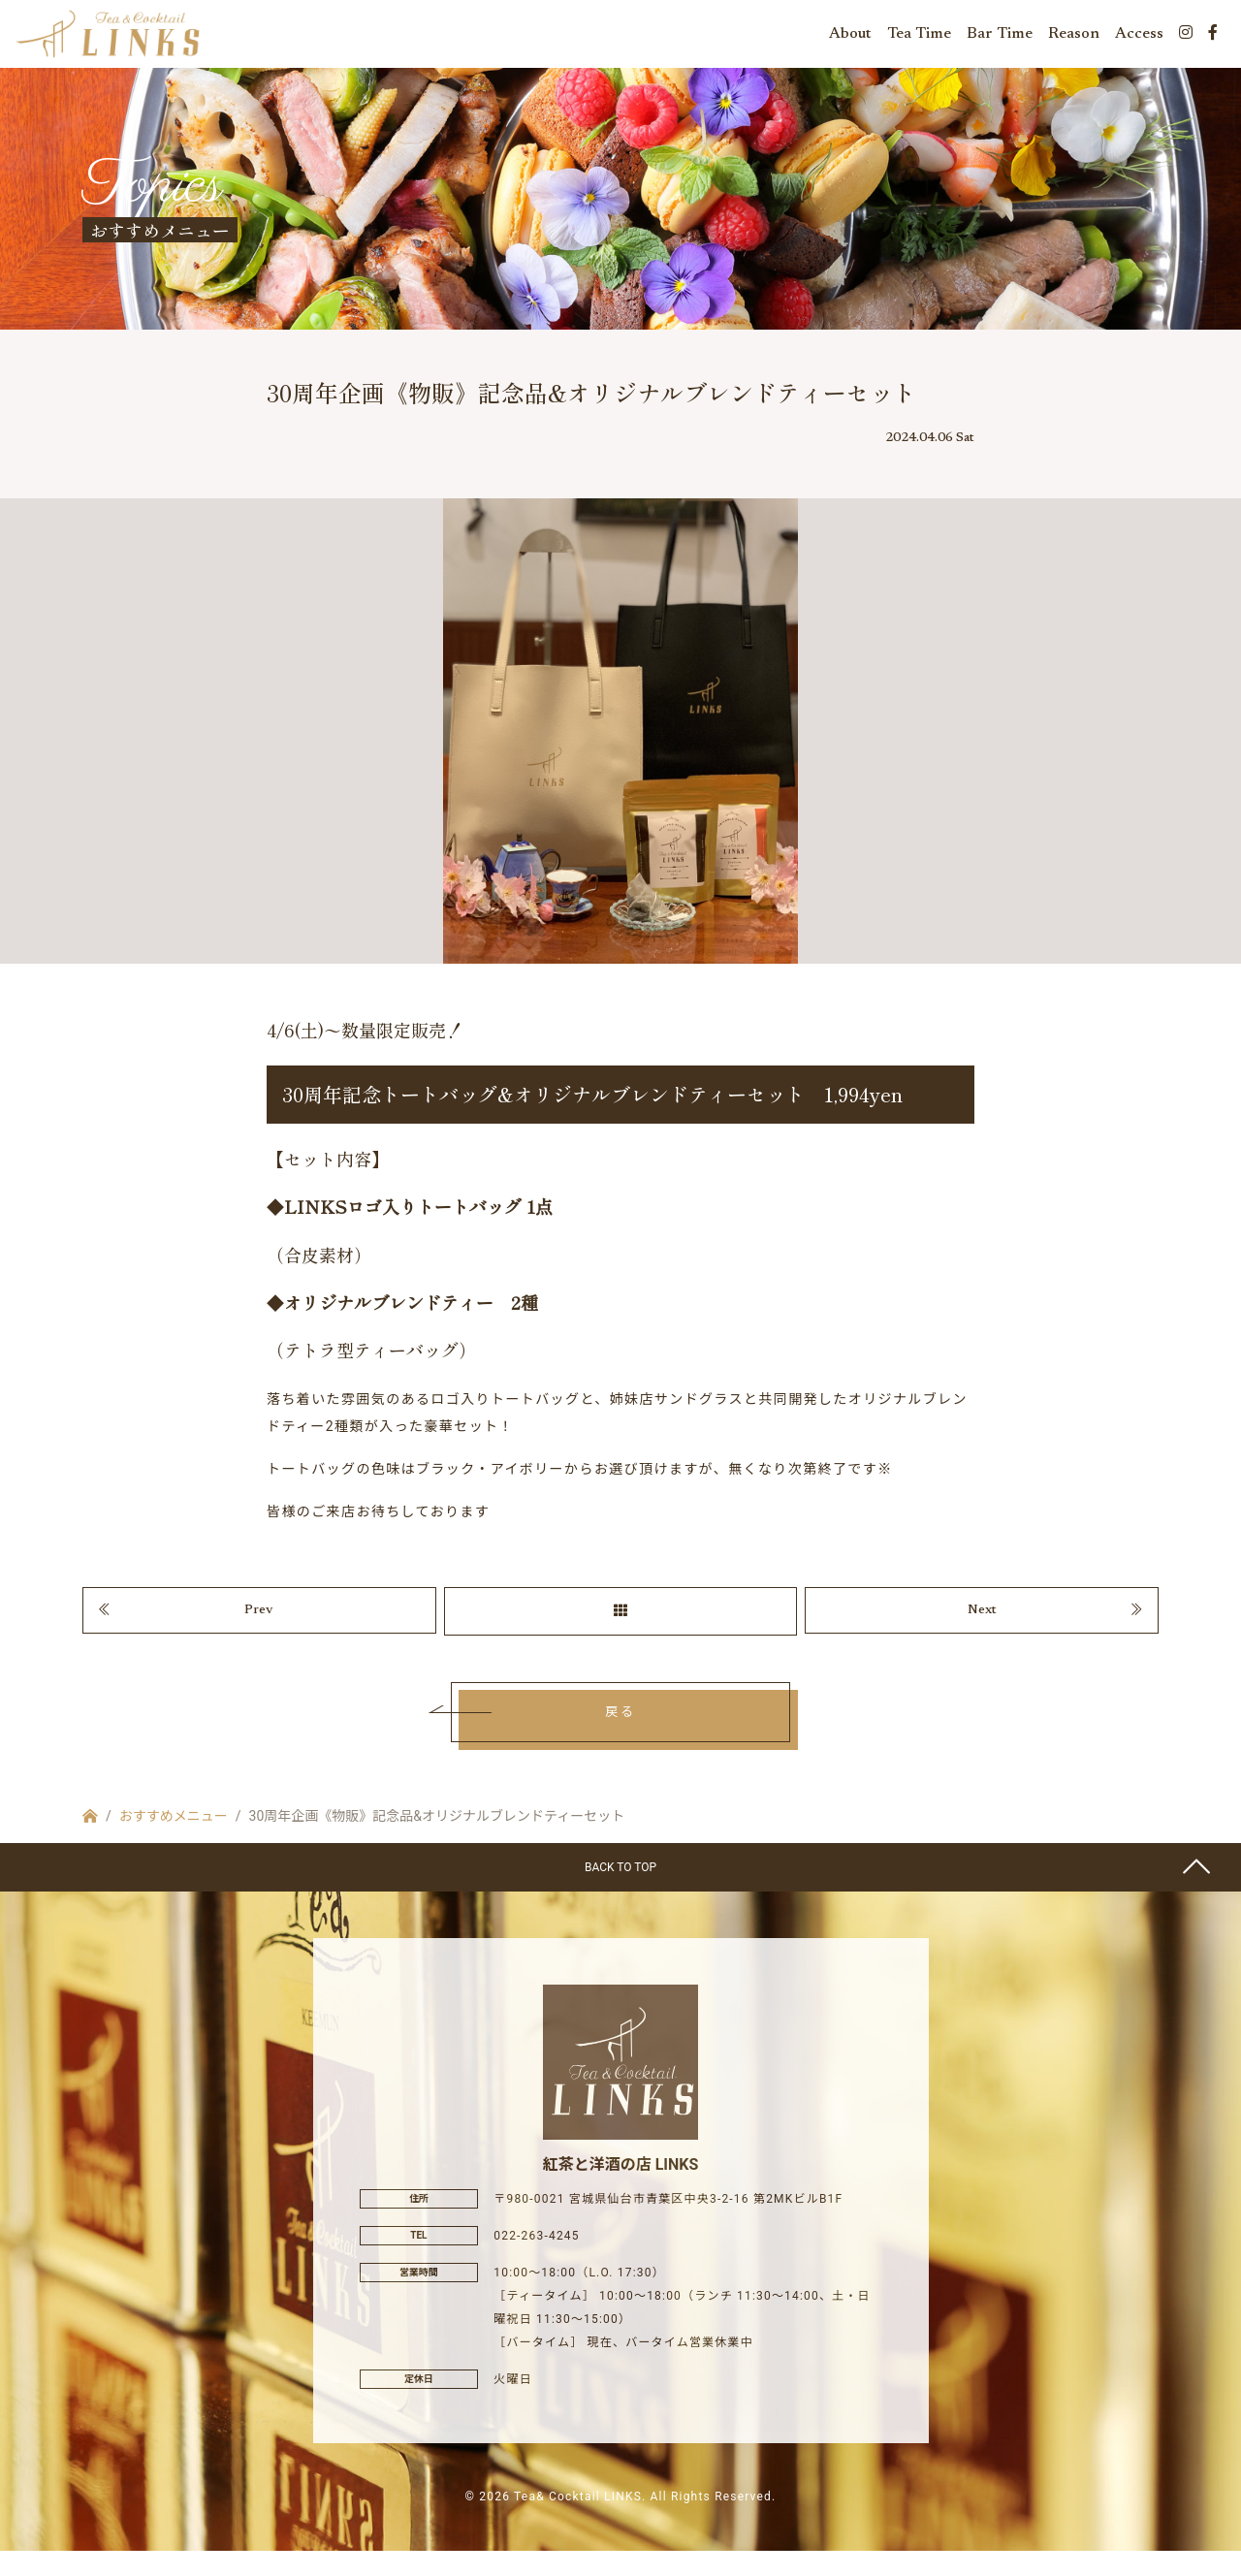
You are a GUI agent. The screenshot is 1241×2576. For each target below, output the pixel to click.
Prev (258, 1632)
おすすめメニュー (173, 1842)
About (850, 39)
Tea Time (919, 39)
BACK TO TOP (620, 1893)
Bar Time (1000, 39)
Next (982, 1632)
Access (1139, 39)
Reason (1073, 39)
